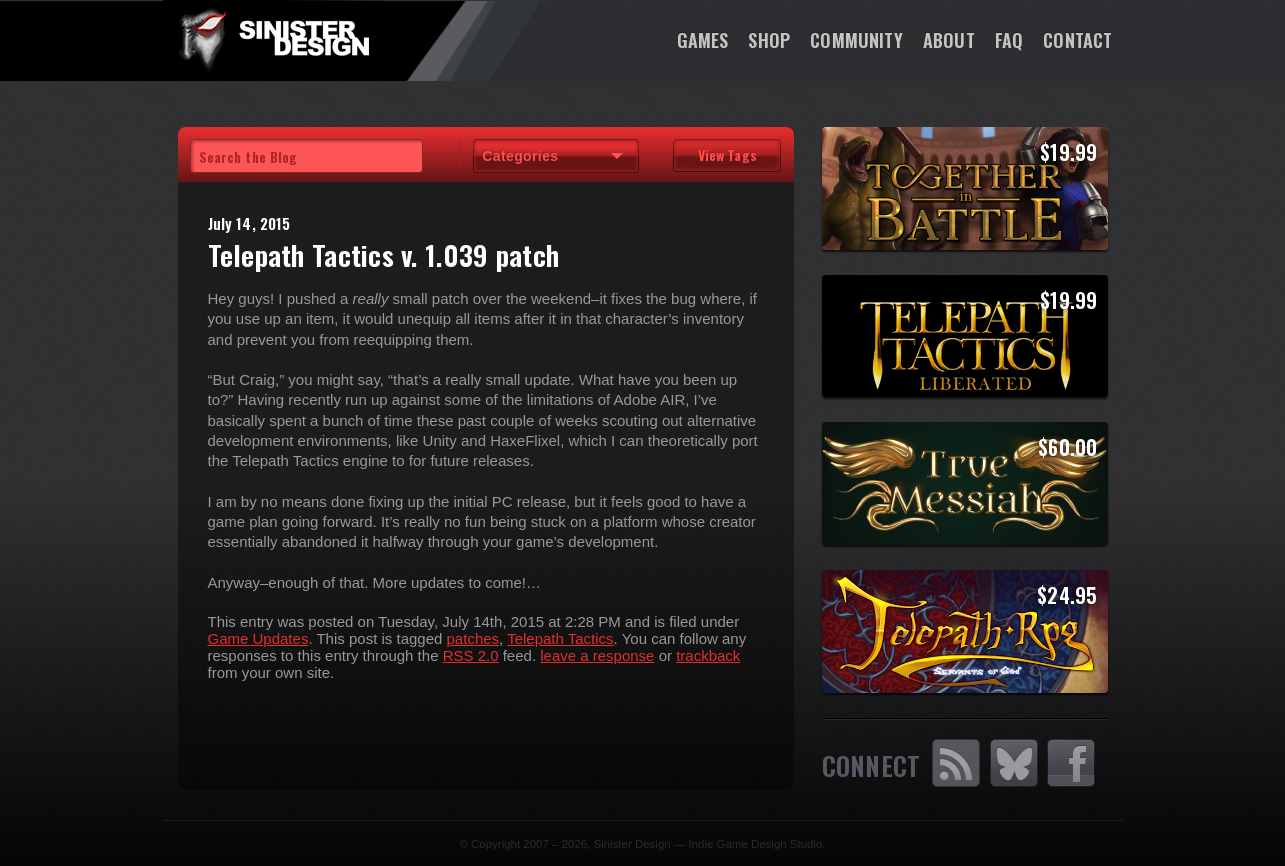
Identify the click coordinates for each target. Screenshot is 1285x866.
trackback (708, 655)
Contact (1077, 40)
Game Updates (258, 638)
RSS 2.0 (471, 655)
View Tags (727, 154)
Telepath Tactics (560, 638)
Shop (769, 40)
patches (473, 638)
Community (856, 40)
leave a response (597, 655)
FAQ (1009, 40)
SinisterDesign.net (273, 40)
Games (703, 40)
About (949, 40)
